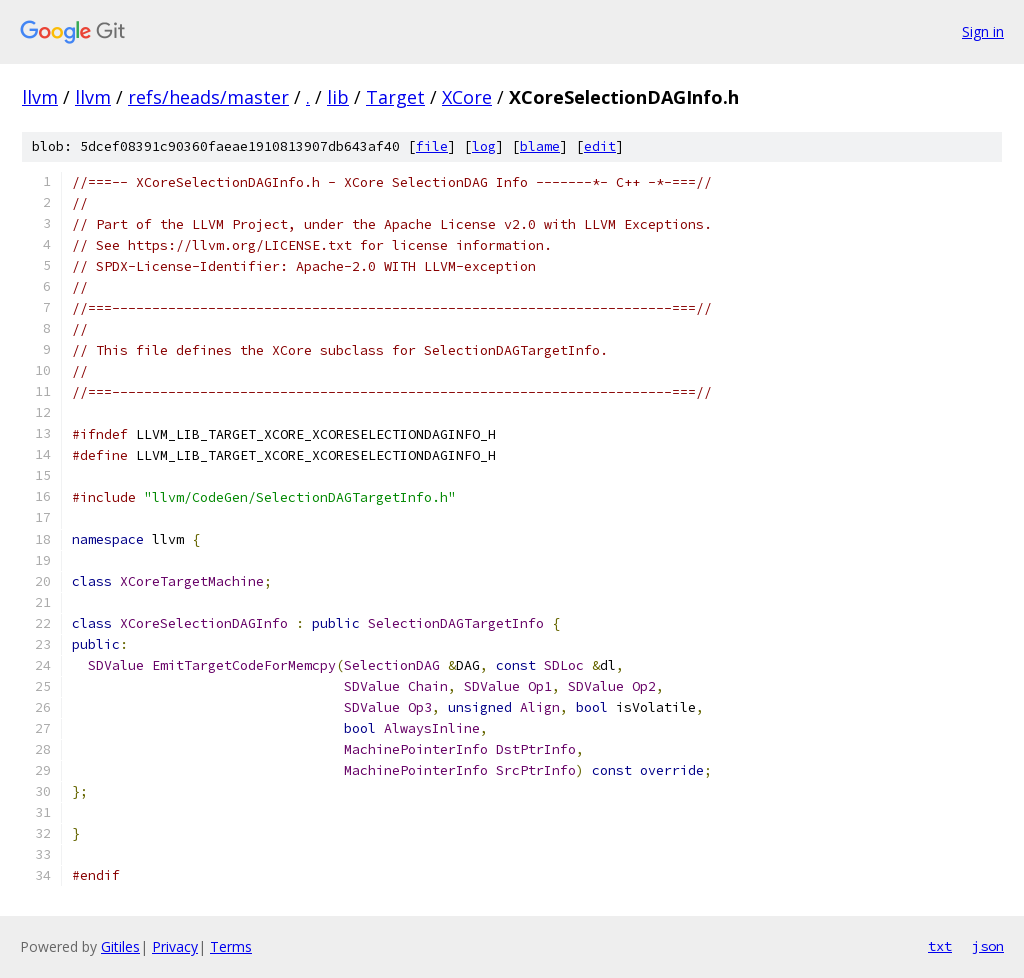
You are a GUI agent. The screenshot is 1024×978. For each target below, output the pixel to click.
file (432, 146)
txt (940, 946)
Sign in (983, 31)
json (988, 946)
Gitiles (120, 946)
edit (600, 146)
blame (540, 146)
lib (338, 97)
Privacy (175, 946)
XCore (467, 97)
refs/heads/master (208, 97)
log (484, 146)
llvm (40, 97)
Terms (231, 946)
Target (395, 97)
